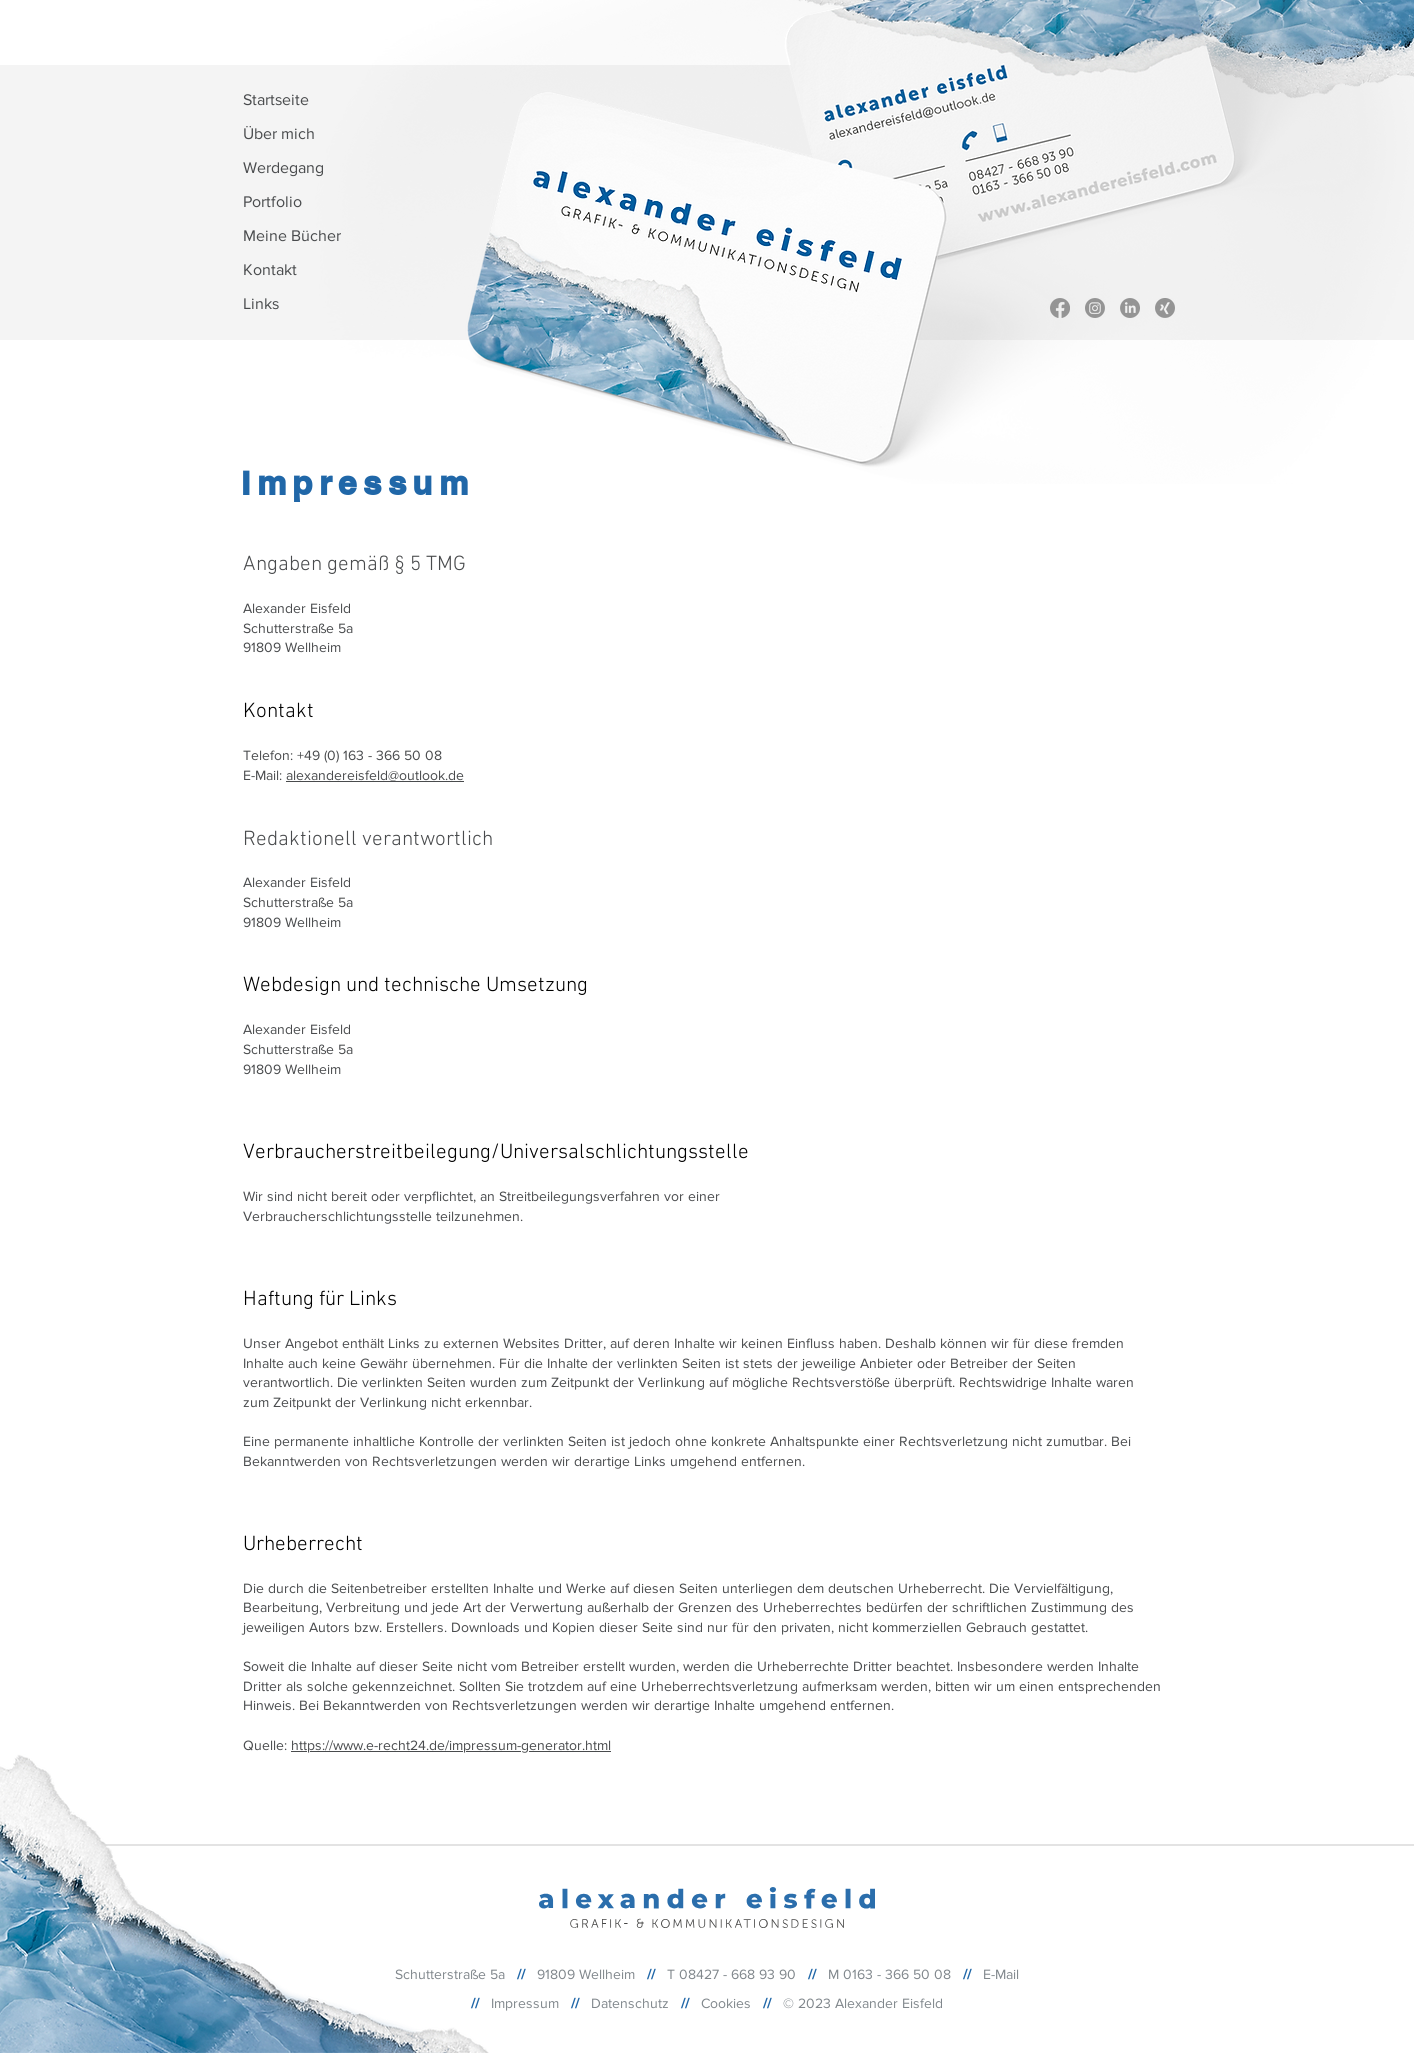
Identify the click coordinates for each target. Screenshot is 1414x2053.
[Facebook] (1060, 308)
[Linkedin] (1130, 308)
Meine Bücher (292, 235)
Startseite (276, 99)
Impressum (525, 2003)
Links (261, 303)
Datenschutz (630, 2003)
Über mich (279, 133)
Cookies (726, 2003)
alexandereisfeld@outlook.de (375, 775)
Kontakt (270, 269)
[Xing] (1165, 308)
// (575, 2003)
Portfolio (272, 201)
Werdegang (283, 167)
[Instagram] (1095, 308)
